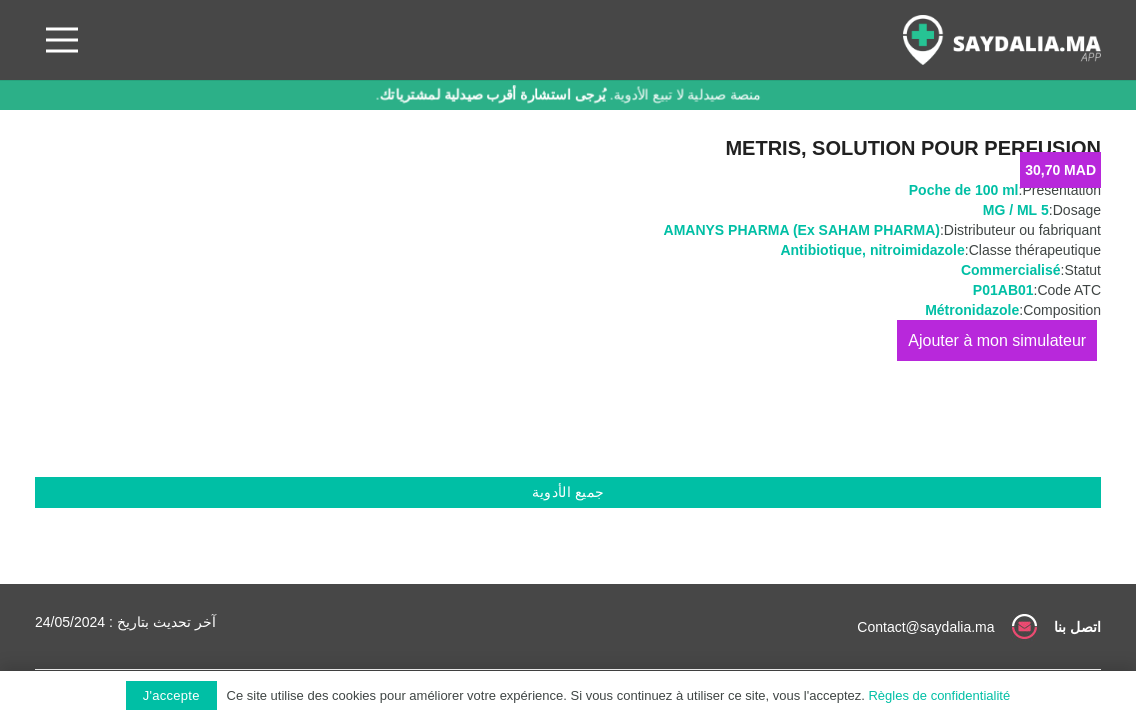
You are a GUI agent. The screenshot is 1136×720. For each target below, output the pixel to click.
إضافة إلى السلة (997, 340)
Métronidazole (972, 310)
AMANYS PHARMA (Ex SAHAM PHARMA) (802, 230)
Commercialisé (1011, 270)
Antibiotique (821, 250)
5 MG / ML (1016, 210)
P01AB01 (1003, 290)
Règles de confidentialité (939, 695)
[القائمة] (62, 40)
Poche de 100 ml (964, 190)
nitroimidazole (917, 250)
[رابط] (1002, 40)
